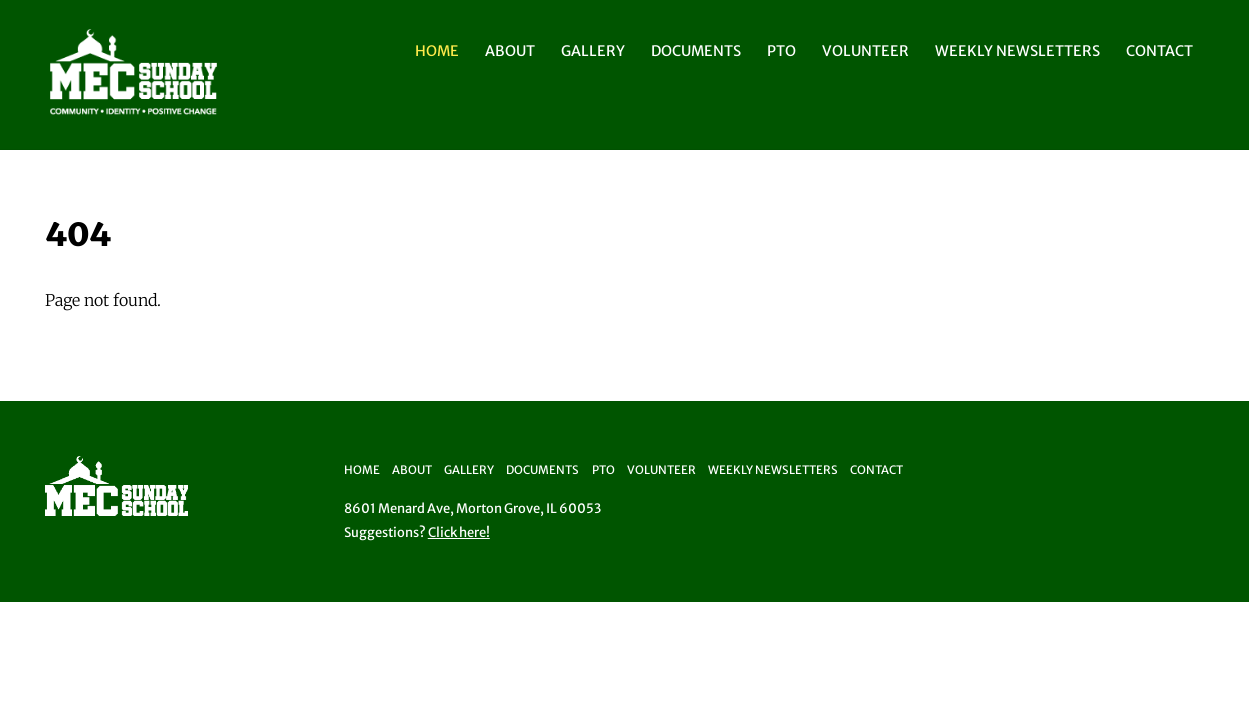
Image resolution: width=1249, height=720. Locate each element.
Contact (1159, 51)
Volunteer (865, 51)
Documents (696, 51)
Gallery (593, 51)
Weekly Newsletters (1017, 51)
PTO (781, 51)
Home (437, 51)
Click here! (459, 532)
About (510, 51)
